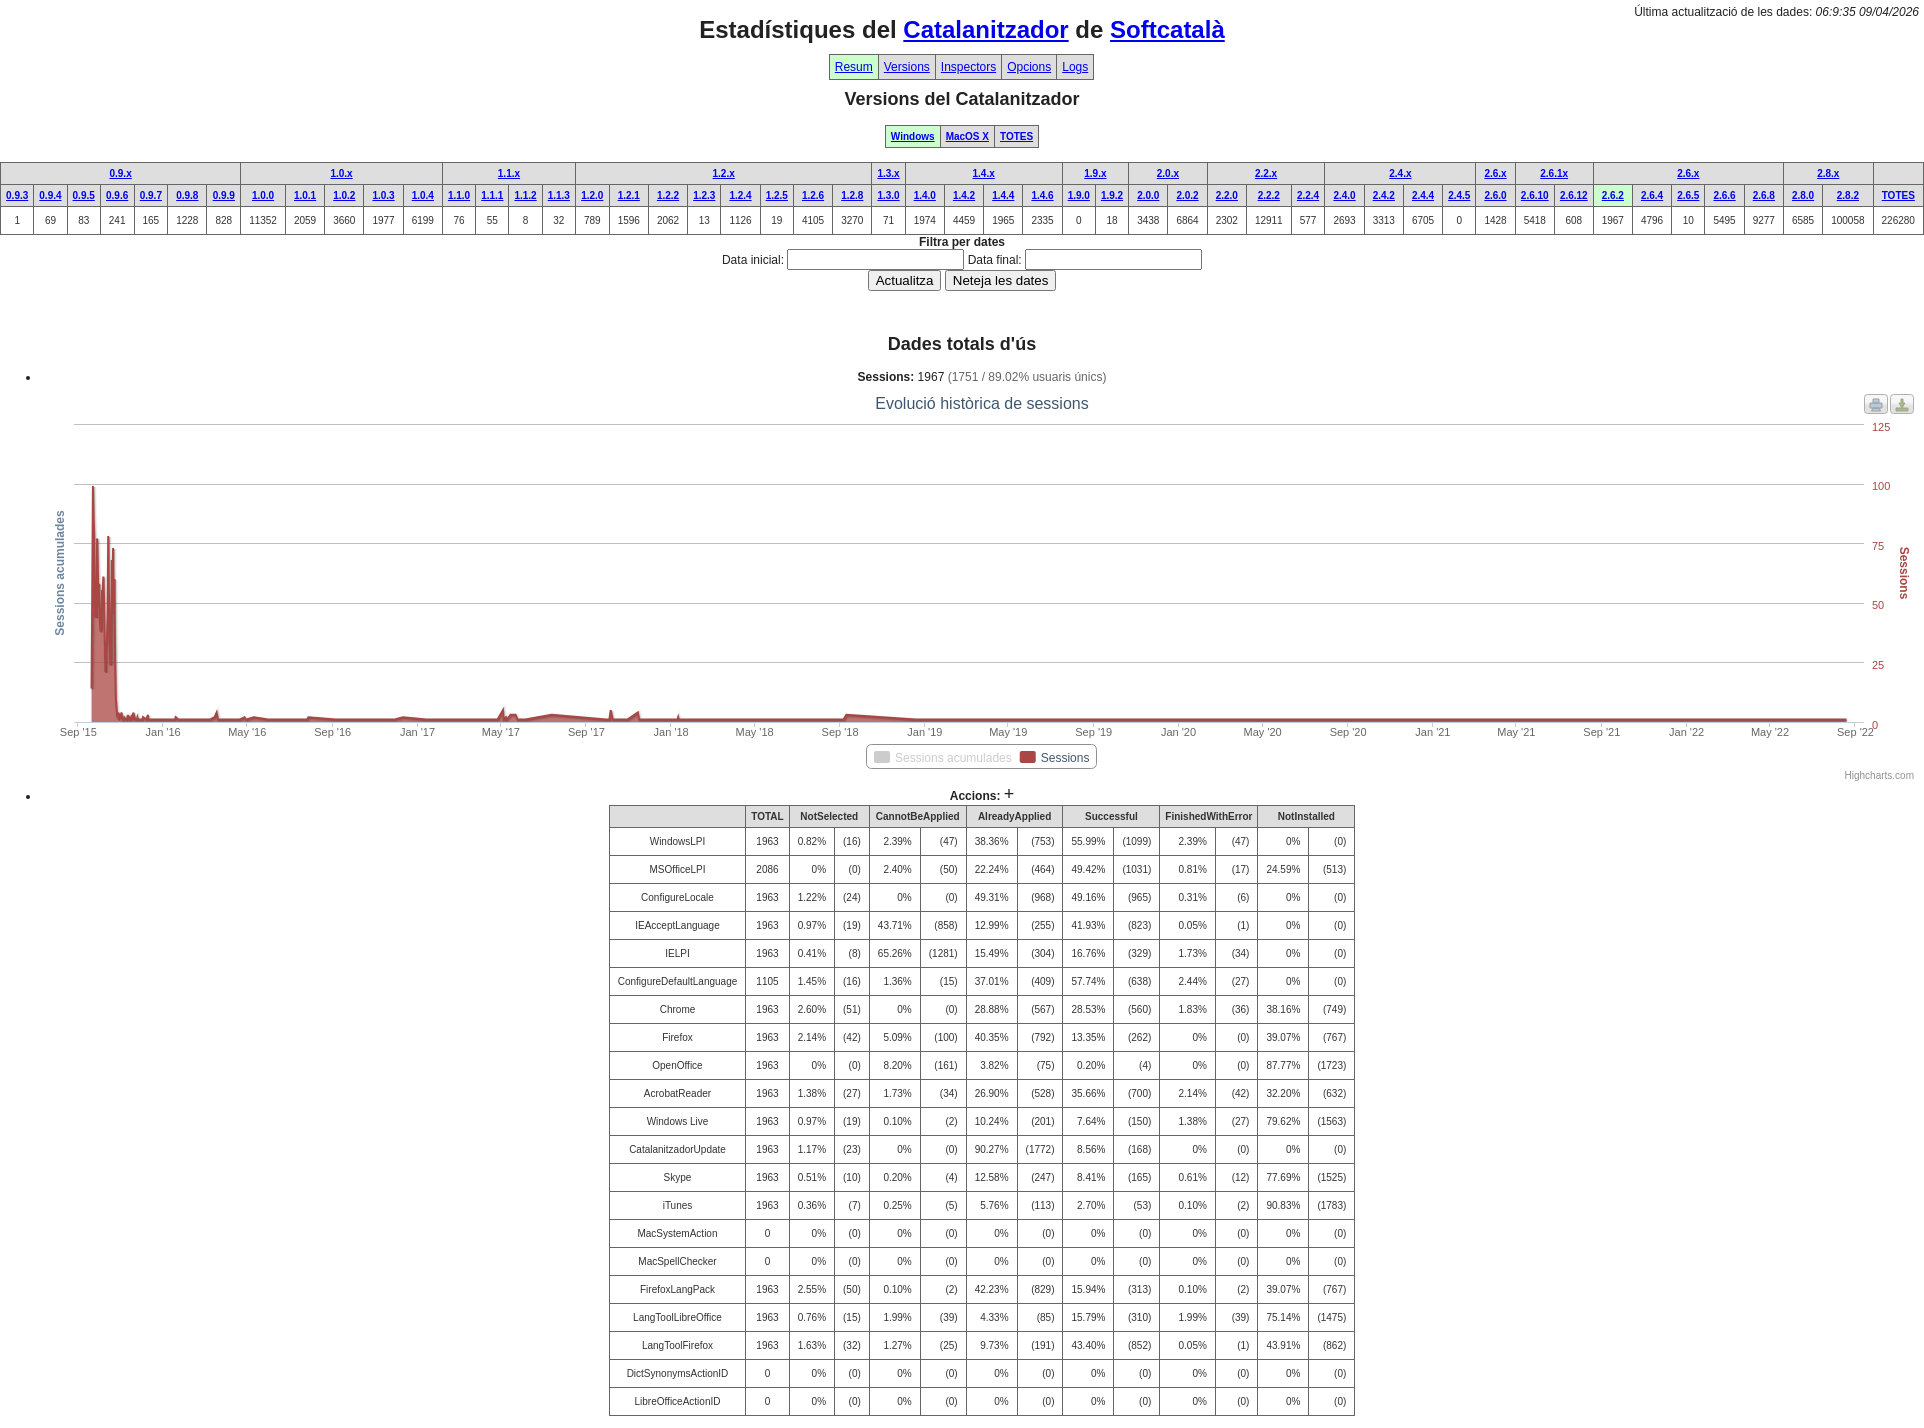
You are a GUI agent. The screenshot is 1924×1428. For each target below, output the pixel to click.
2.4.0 (1344, 195)
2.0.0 (1148, 195)
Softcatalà (1167, 29)
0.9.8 (187, 195)
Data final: (995, 260)
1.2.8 (852, 195)
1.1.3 (559, 195)
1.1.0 (459, 195)
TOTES (1016, 136)
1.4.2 (964, 195)
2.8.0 (1803, 195)
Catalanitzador (985, 29)
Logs (1075, 67)
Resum (854, 67)
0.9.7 (151, 195)
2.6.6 (1724, 195)
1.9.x (1095, 173)
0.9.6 (117, 195)
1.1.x (509, 173)
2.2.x (1266, 173)
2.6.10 (1535, 195)
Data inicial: (753, 260)
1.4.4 (1003, 195)
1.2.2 (668, 195)
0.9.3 (17, 195)
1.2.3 (704, 195)
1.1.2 (525, 195)
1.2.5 (777, 195)
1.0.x (341, 173)
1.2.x (724, 173)
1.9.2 (1112, 195)
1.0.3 (383, 195)
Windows (913, 136)
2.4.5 (1459, 195)
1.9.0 (1079, 195)
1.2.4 (740, 195)
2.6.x (1495, 173)
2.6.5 (1688, 195)
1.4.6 (1042, 195)
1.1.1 (492, 195)
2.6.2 (1613, 195)
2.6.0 (1495, 195)
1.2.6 (813, 195)
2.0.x (1168, 173)
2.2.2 (1269, 195)
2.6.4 (1652, 195)
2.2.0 (1227, 195)
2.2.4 (1308, 195)
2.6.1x (1554, 173)
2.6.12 (1574, 195)
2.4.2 (1384, 195)
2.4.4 (1423, 195)
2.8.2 (1848, 195)
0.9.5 (84, 195)
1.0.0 (263, 195)
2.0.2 (1187, 195)
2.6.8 (1764, 195)
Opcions (1029, 67)
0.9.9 (224, 195)
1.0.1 (305, 195)
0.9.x (120, 173)
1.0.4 (423, 195)
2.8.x (1828, 173)
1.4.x (984, 173)
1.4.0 (925, 195)
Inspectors (968, 67)
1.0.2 (344, 195)
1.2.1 (629, 195)
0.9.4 (50, 195)
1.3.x (888, 173)
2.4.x (1400, 173)
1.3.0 (888, 195)
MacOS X (967, 136)
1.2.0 (592, 195)
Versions (907, 67)
